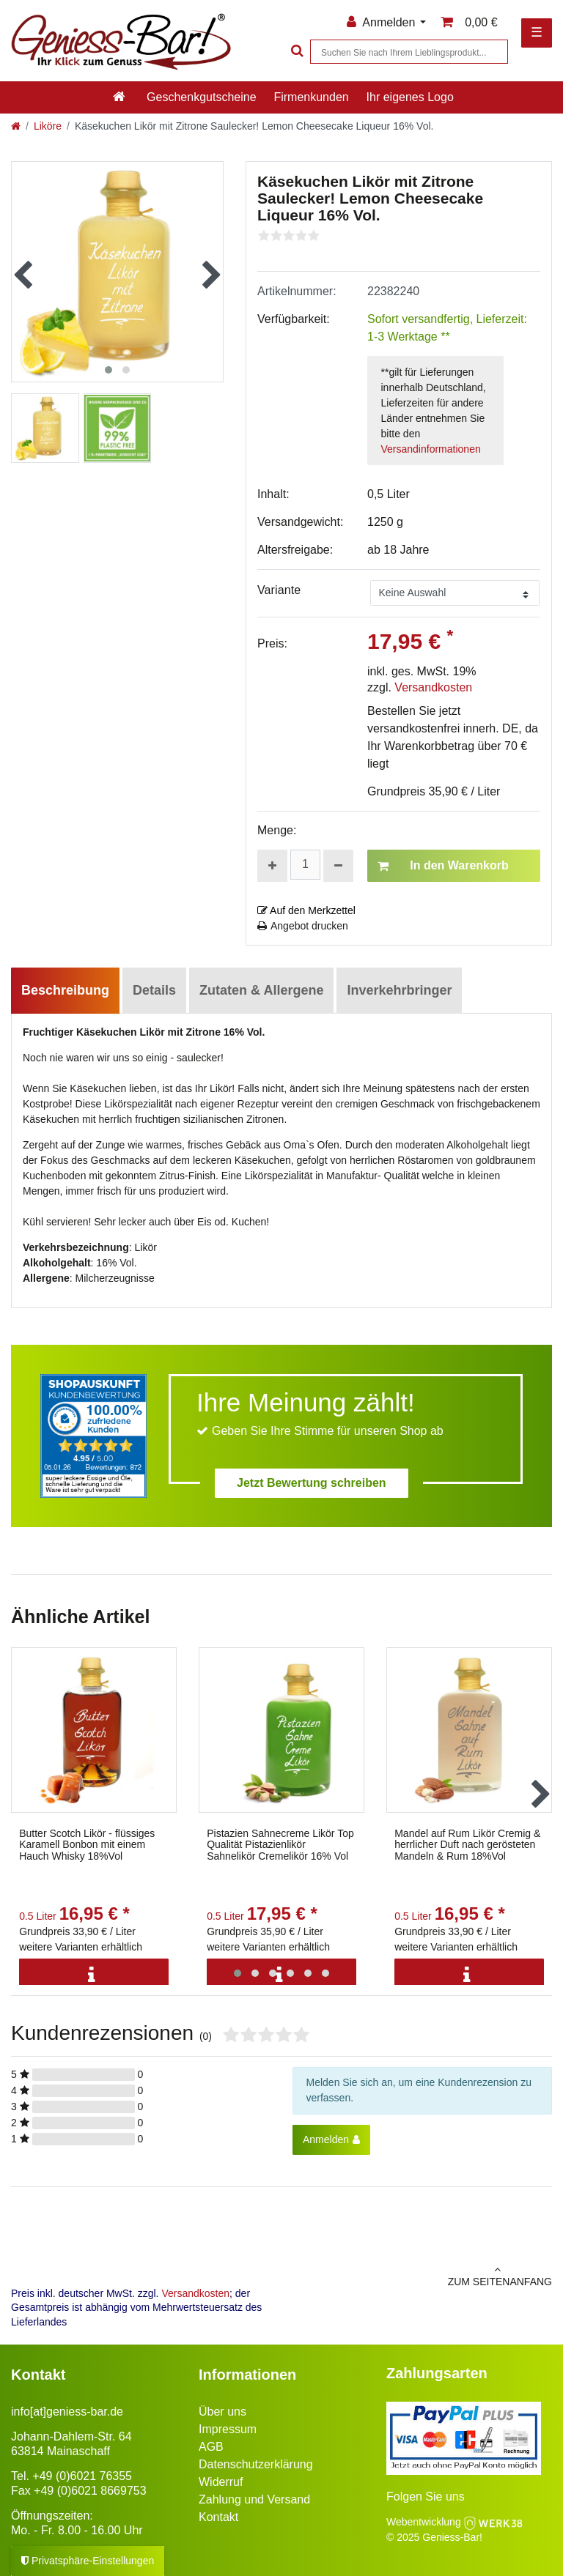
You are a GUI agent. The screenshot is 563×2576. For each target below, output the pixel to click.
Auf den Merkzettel (306, 910)
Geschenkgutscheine (201, 97)
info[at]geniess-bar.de (67, 2411)
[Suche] (295, 52)
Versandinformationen (431, 449)
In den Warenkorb (443, 865)
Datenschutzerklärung (256, 2464)
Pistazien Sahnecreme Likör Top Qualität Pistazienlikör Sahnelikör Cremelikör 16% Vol (280, 1845)
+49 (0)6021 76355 (82, 2476)
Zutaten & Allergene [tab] (261, 990)
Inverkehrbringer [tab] (399, 990)
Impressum (228, 2429)
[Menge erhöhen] (272, 866)
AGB (211, 2446)
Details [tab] (154, 990)
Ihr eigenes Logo (410, 97)
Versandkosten (433, 687)
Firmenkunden (310, 97)
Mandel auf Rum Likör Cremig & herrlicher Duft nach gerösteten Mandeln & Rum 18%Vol (467, 1845)
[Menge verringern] (338, 866)
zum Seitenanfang (422, 2275)
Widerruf (221, 2482)
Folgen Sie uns (425, 2496)
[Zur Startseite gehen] (16, 126)
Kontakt (218, 2517)
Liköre (48, 126)
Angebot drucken (302, 926)
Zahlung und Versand (254, 2499)
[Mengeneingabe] (305, 865)
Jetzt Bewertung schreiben (311, 1483)
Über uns (222, 2411)
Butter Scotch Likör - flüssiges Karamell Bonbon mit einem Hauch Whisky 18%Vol (87, 1845)
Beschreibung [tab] (65, 990)
